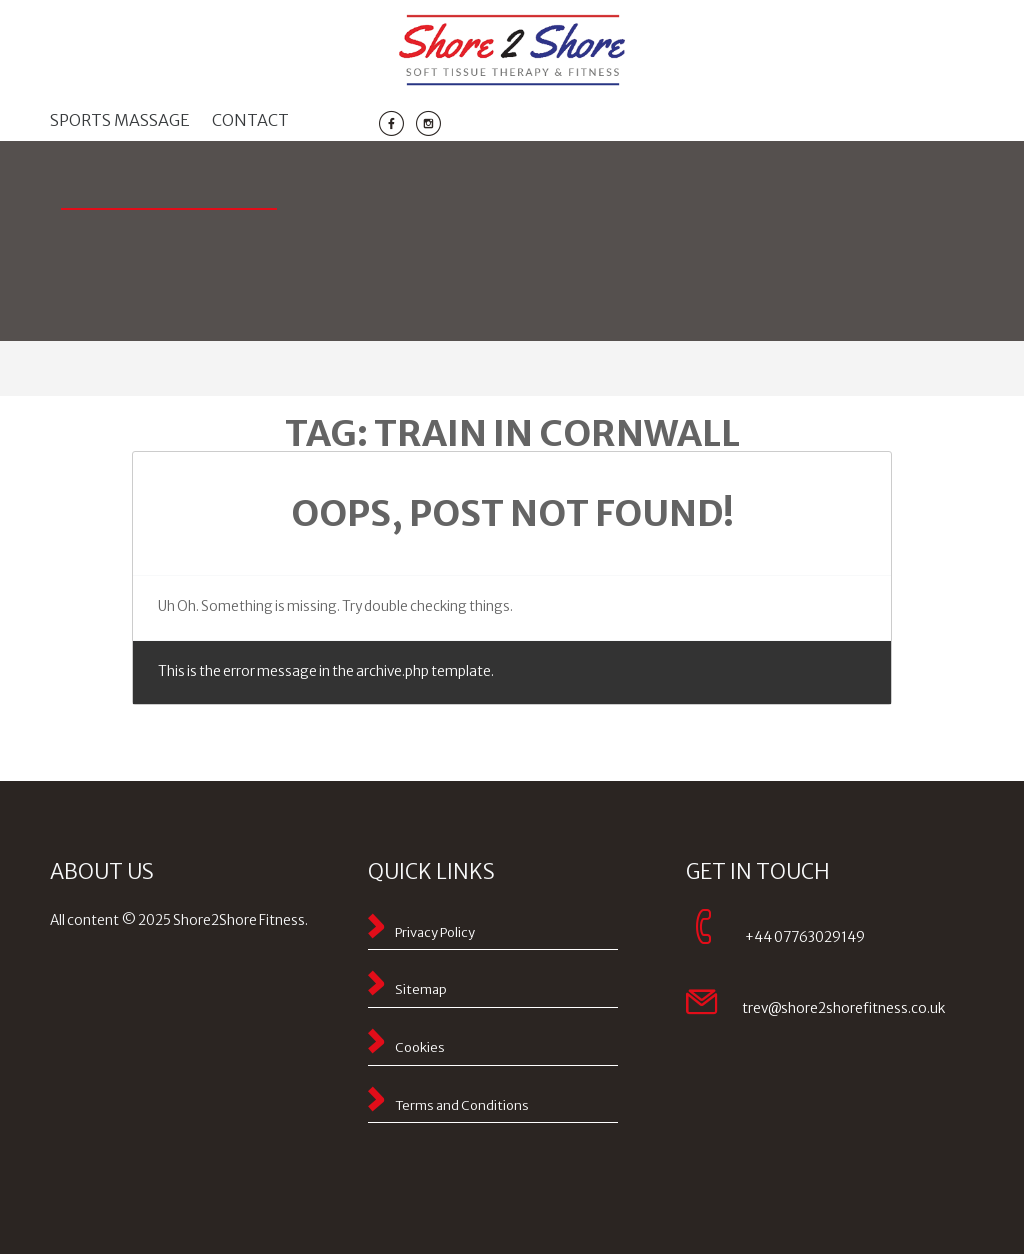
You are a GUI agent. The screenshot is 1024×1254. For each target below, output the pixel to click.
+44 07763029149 (805, 937)
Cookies (420, 1047)
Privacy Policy (435, 932)
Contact (250, 120)
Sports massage (120, 120)
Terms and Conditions (462, 1105)
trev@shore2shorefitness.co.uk (843, 1008)
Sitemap (421, 989)
